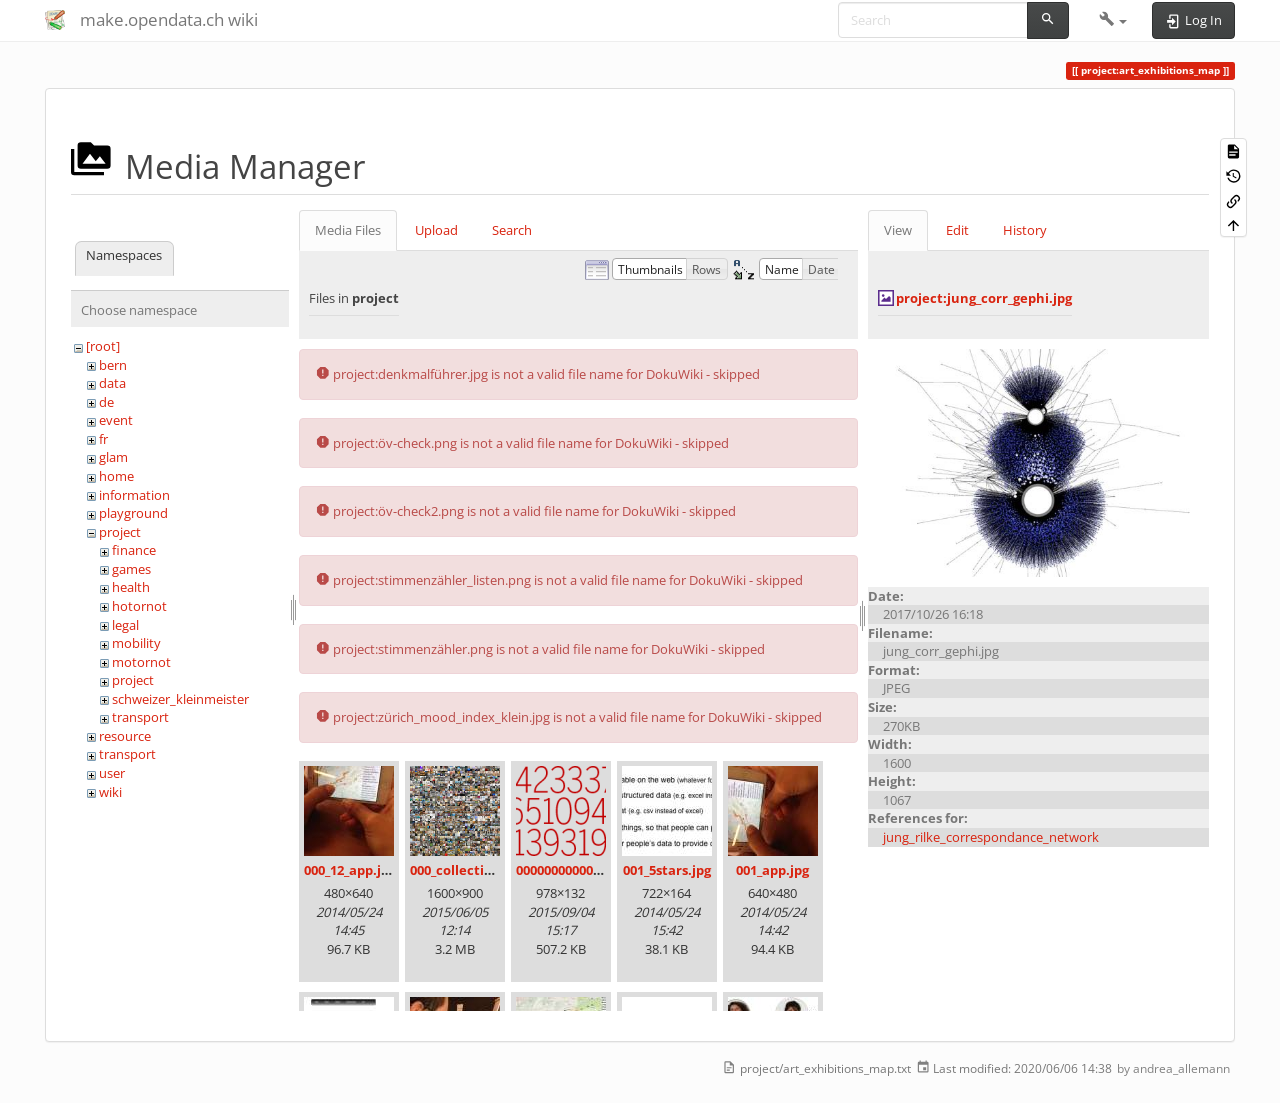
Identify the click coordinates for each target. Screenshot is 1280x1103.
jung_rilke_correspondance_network (991, 837)
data (112, 383)
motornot (141, 662)
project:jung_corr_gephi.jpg (984, 298)
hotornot (139, 606)
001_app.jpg (772, 870)
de (106, 402)
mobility (136, 643)
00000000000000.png (579, 870)
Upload (436, 230)
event (116, 420)
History (1025, 230)
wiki (110, 792)
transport (140, 717)
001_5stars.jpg (667, 870)
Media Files (348, 230)
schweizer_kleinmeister (180, 699)
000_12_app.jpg (350, 870)
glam (113, 457)
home (116, 476)
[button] (1113, 20)
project (120, 532)
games (131, 569)
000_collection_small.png (489, 870)
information (134, 495)
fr (103, 439)
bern (113, 365)
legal (125, 625)
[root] (103, 346)
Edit (957, 230)
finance (134, 550)
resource (125, 736)
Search (512, 230)
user (112, 773)
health (131, 587)
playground (133, 513)
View (898, 230)
